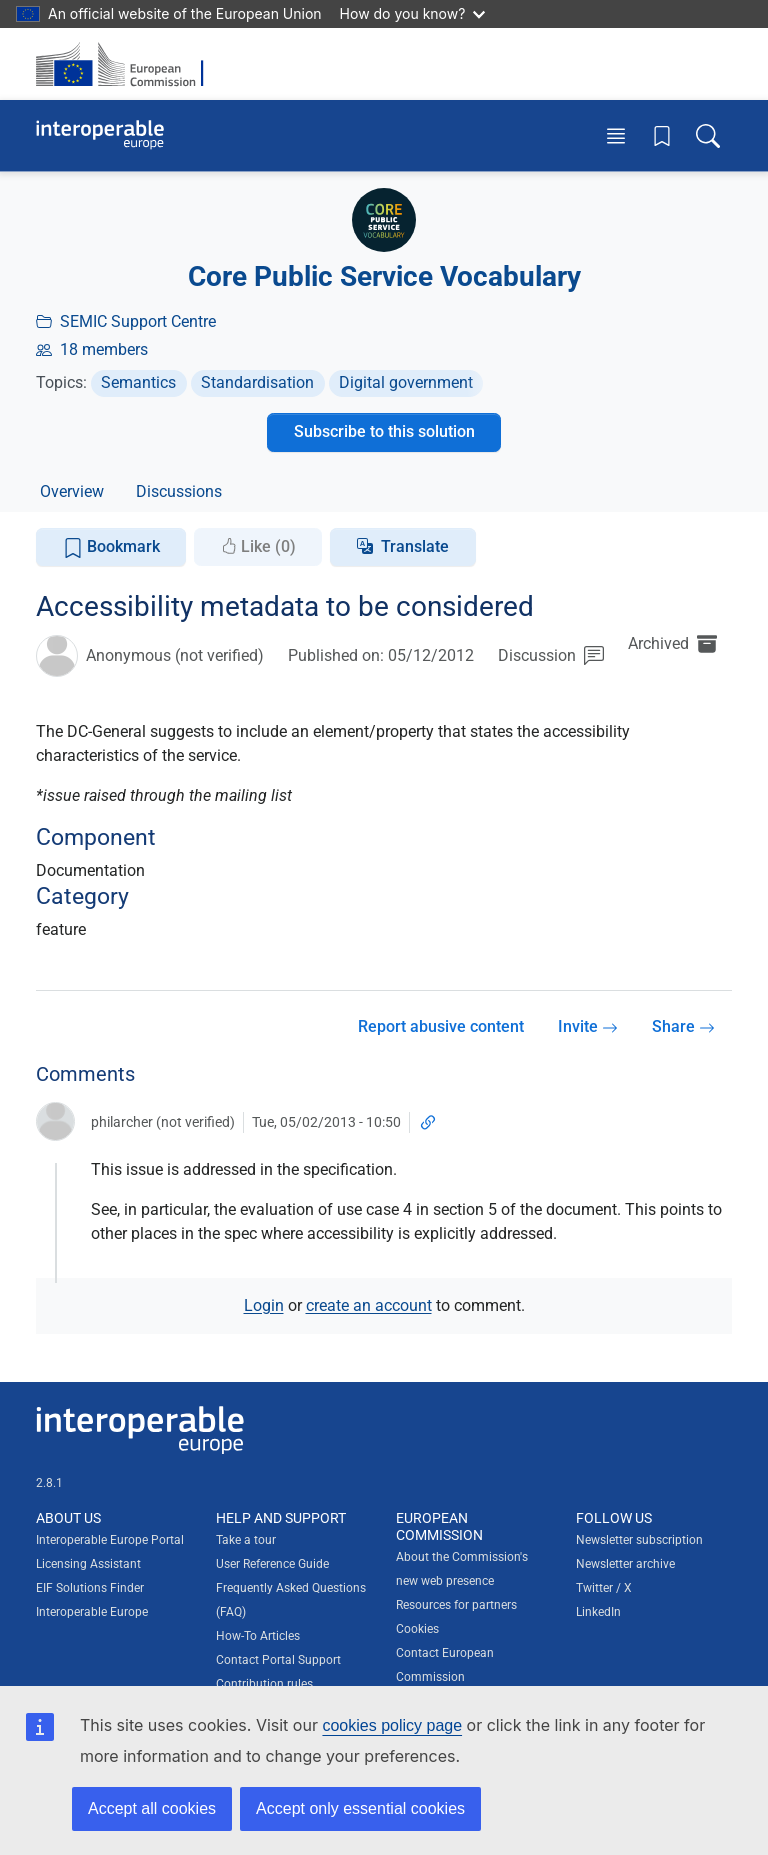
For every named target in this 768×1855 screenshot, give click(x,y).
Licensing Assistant (88, 1564)
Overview (72, 491)
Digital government (406, 382)
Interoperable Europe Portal (110, 1540)
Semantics (138, 382)
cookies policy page (392, 1725)
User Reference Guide (272, 1564)
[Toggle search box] (708, 135)
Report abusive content (441, 1026)
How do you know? (413, 13)
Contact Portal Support (278, 1660)
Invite (588, 1026)
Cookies (417, 1629)
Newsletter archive (625, 1564)
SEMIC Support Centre (138, 321)
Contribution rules (264, 1684)
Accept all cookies (152, 1808)
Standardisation (257, 382)
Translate (415, 546)
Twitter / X (604, 1588)
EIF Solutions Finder (90, 1588)
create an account (369, 1305)
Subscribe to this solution (384, 431)
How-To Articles (258, 1636)
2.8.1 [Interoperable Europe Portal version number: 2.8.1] (49, 1483)
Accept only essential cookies (360, 1808)
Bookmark (111, 547)
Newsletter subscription (639, 1540)
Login (264, 1305)
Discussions (179, 491)
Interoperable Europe (92, 1612)
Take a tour (246, 1540)
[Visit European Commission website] (126, 64)
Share (683, 1026)
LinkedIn (598, 1612)
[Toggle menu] (616, 135)
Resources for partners (456, 1605)
